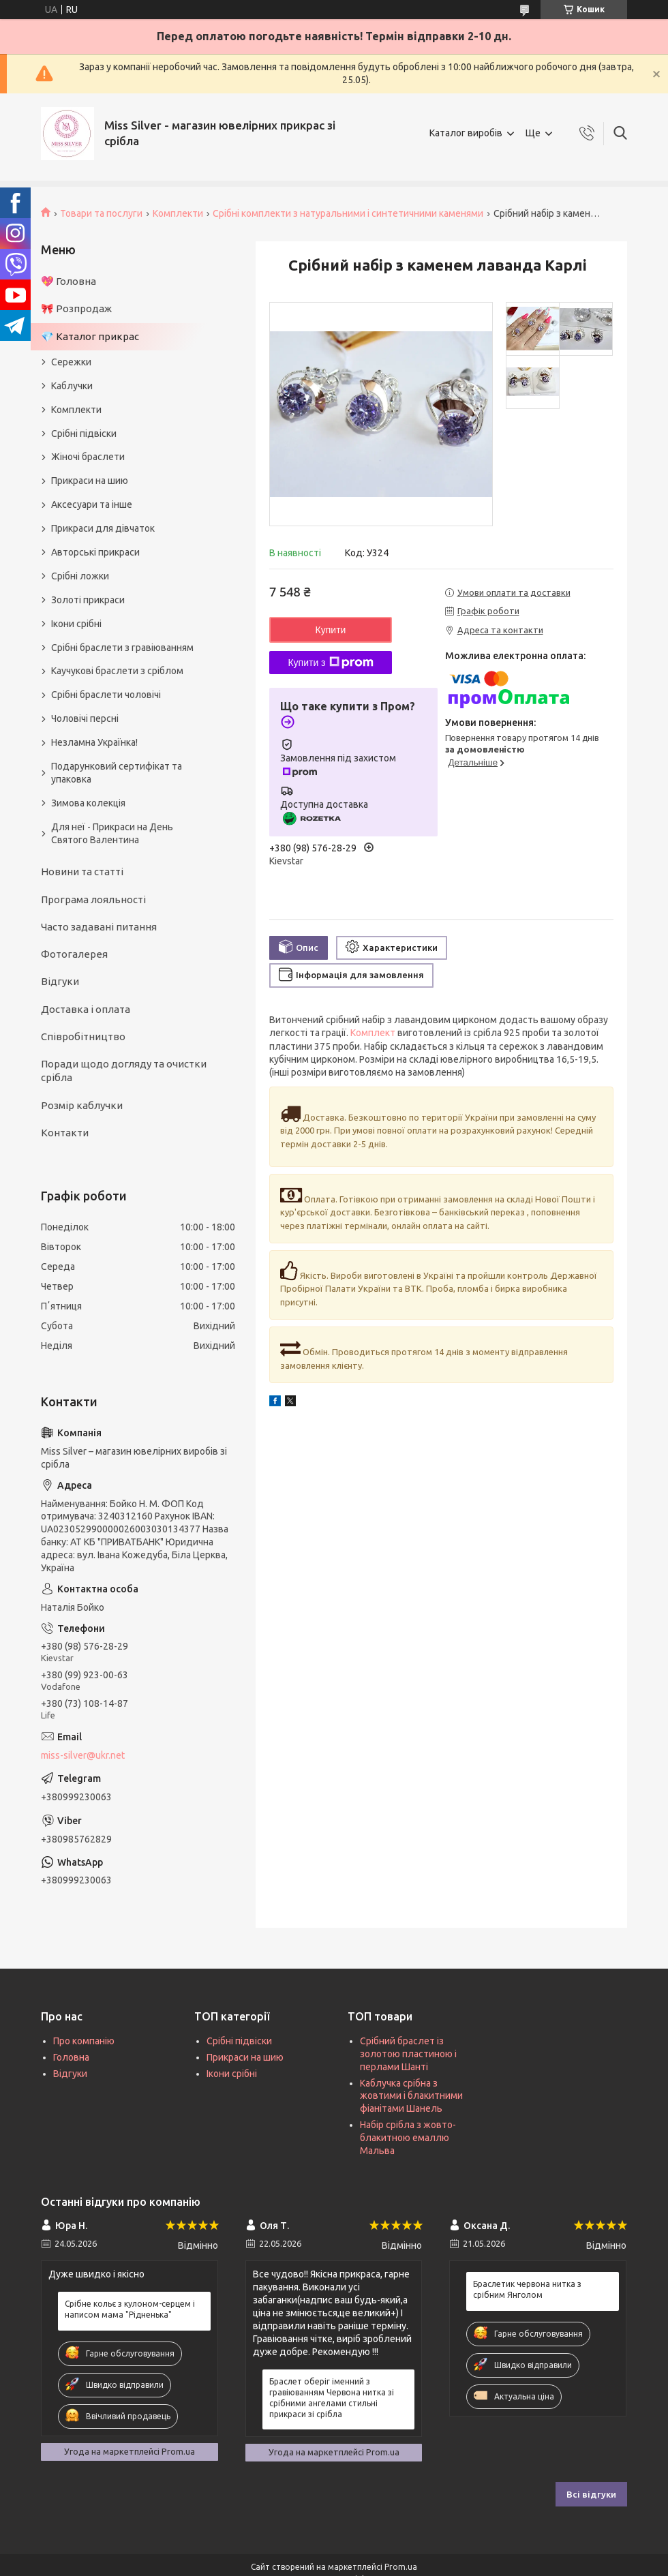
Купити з (330, 662)
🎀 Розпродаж (76, 308)
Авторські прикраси (95, 552)
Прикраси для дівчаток (103, 528)
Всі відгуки (591, 2494)
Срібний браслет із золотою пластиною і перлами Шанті (408, 2053)
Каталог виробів (465, 132)
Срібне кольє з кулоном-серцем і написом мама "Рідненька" (130, 2309)
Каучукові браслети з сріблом (117, 670)
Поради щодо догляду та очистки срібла (124, 1070)
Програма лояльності (93, 899)
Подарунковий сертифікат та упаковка (116, 773)
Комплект (372, 1032)
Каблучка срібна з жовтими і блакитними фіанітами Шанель (411, 2096)
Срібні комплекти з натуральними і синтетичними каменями (348, 213)
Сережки (71, 362)
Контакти (65, 1132)
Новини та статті (82, 871)
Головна (71, 2057)
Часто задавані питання (99, 927)
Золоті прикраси (88, 599)
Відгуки (60, 981)
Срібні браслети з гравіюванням (122, 647)
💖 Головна (68, 281)
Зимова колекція (88, 803)
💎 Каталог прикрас (90, 336)
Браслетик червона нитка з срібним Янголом (527, 2289)
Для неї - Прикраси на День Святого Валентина (112, 833)
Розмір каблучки (82, 1105)
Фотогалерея (74, 954)
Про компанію (84, 2040)
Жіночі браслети (88, 456)
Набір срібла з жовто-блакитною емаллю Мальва (408, 2137)
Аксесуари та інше (91, 504)
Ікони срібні (76, 623)
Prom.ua (400, 2566)
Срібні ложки (80, 576)
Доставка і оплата (85, 1009)
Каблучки (72, 385)
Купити (331, 629)
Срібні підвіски (84, 433)
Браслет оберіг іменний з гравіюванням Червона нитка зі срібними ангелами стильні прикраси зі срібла (331, 2398)
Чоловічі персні (85, 718)
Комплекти (178, 213)
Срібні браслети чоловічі (106, 694)
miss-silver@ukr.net (83, 1755)
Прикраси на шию (89, 480)
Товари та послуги (101, 213)
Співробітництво (83, 1036)
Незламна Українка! (94, 742)
